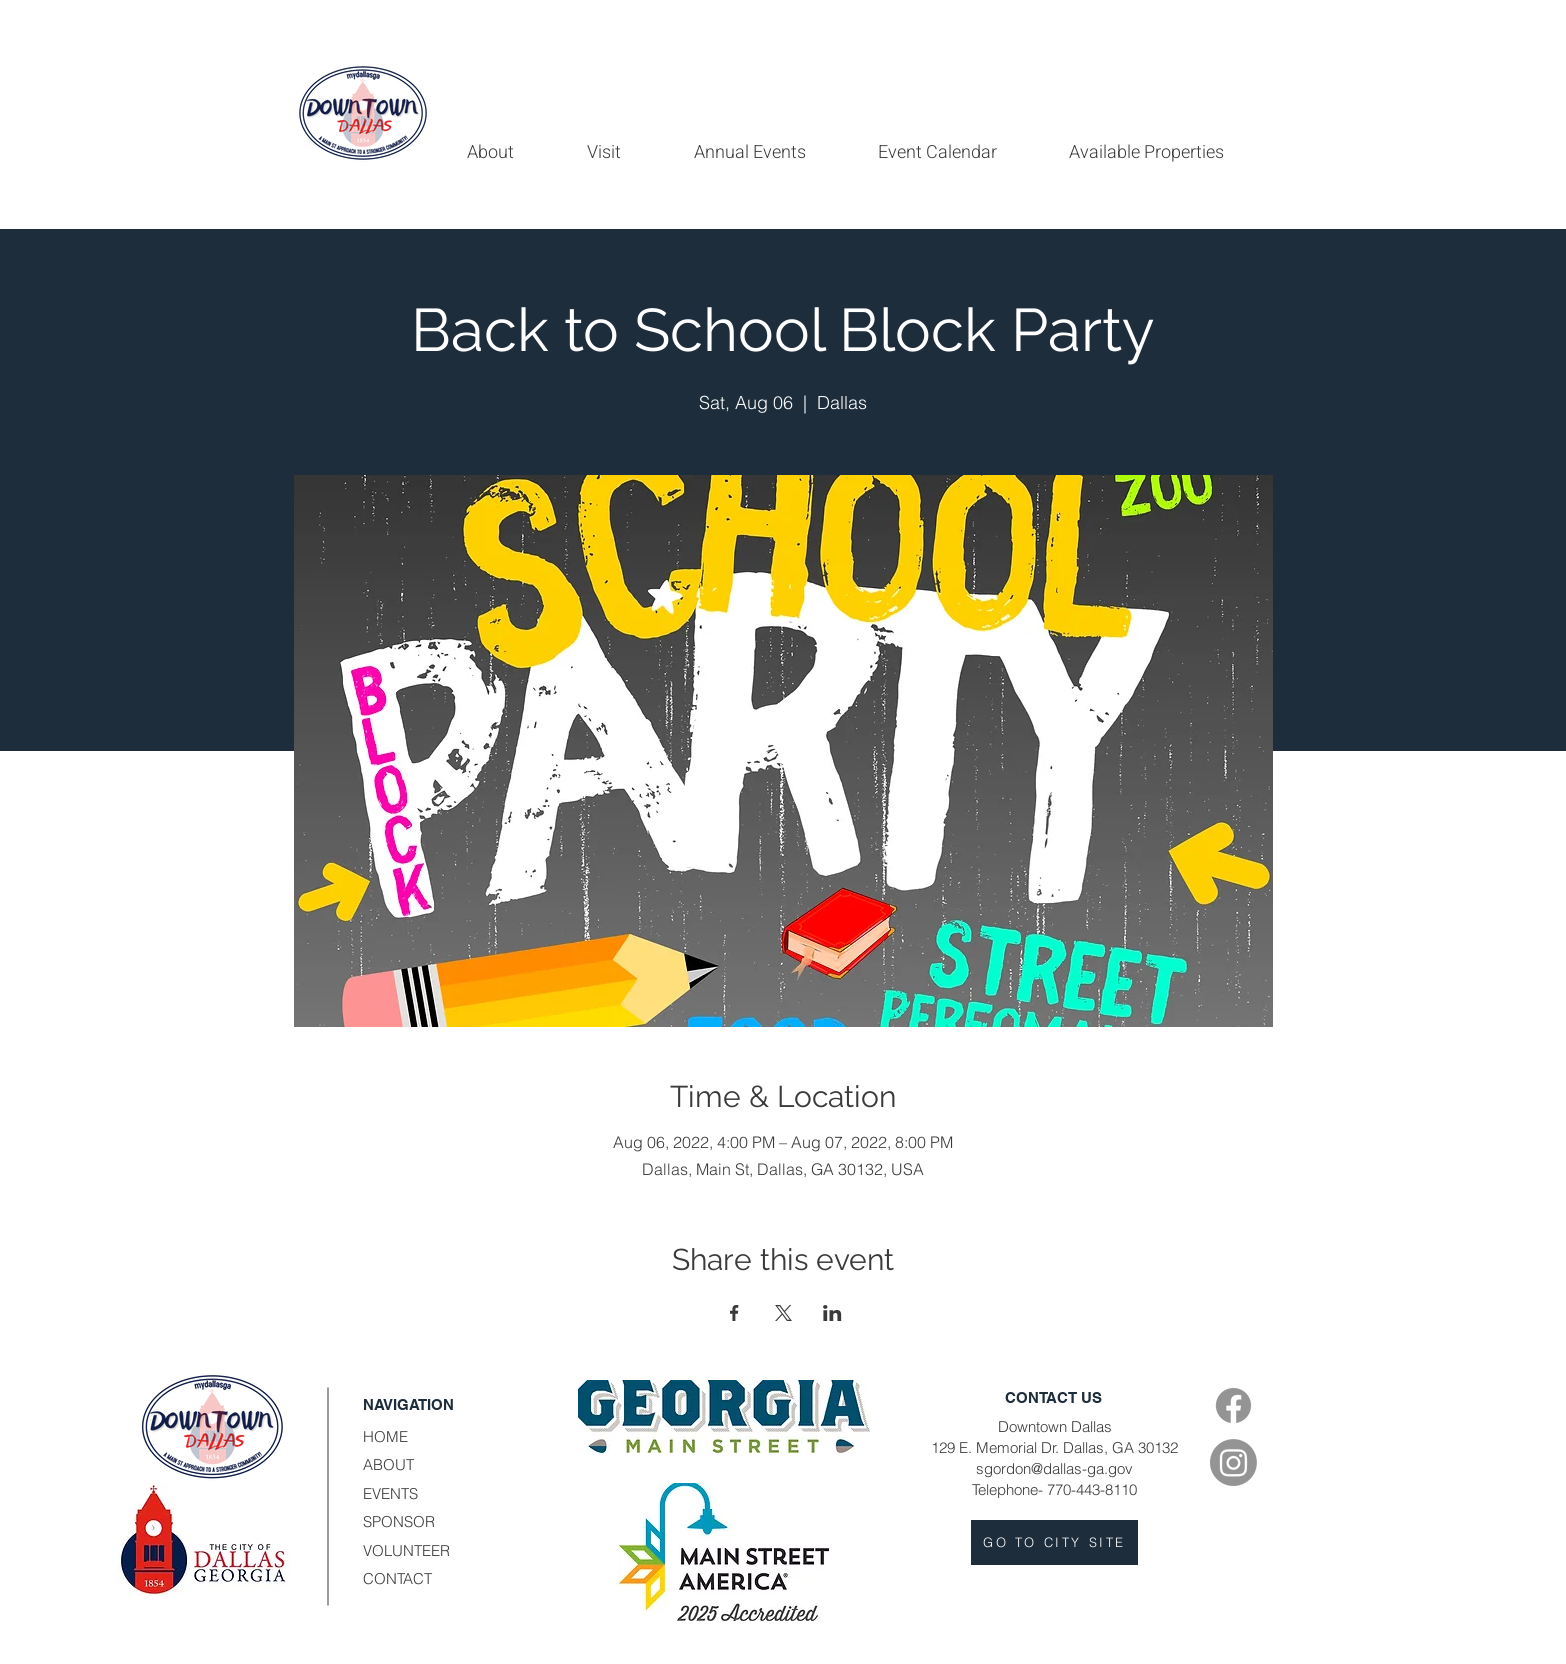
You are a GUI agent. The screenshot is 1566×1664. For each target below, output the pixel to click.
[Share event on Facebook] (734, 1313)
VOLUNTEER (406, 1550)
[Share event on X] (783, 1313)
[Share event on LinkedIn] (832, 1313)
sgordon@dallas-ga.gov (1054, 1468)
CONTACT (397, 1578)
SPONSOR (399, 1521)
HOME (385, 1436)
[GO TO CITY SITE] (1054, 1542)
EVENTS (390, 1493)
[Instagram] (1233, 1462)
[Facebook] (1233, 1405)
